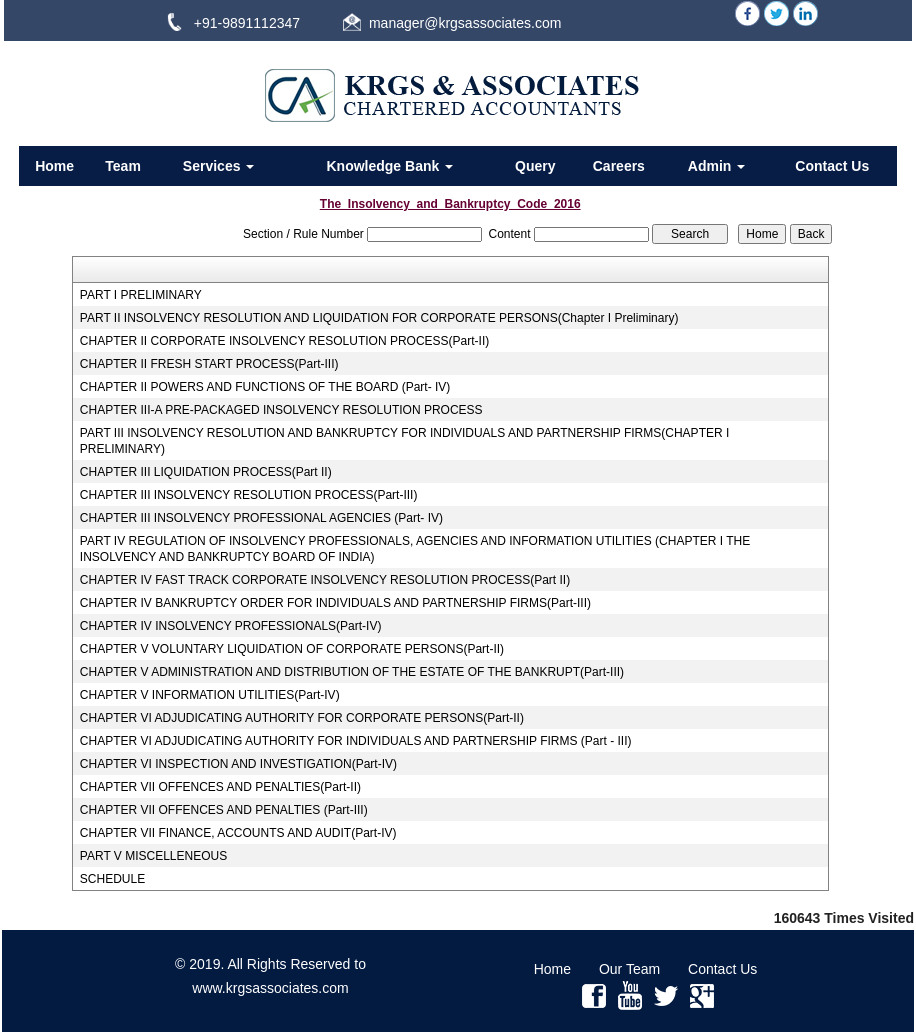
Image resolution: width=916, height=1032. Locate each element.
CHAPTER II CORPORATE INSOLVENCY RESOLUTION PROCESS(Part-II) (284, 341)
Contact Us (832, 166)
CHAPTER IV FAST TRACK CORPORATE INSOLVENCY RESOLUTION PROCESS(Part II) (325, 580)
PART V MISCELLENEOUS (153, 856)
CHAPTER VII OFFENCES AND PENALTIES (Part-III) (224, 810)
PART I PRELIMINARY (141, 295)
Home (54, 166)
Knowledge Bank (389, 166)
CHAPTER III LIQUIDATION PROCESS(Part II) (206, 472)
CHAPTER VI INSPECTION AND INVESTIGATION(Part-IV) (238, 764)
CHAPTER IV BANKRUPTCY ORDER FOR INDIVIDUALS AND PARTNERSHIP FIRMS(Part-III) (335, 603)
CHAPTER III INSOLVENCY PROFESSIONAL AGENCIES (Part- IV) (261, 518)
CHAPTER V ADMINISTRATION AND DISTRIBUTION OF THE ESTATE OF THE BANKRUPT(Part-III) (352, 672)
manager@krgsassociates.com (465, 23)
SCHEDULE (112, 879)
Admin (716, 166)
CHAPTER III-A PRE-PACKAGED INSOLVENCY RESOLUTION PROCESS (281, 410)
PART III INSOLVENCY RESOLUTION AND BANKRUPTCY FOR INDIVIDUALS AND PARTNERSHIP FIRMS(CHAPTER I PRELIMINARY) (404, 441)
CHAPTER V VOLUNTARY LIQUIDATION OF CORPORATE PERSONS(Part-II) (292, 649)
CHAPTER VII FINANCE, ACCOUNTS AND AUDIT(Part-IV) (238, 833)
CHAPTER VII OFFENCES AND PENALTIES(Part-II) (220, 787)
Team (123, 166)
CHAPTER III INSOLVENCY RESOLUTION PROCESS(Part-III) (249, 495)
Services (219, 166)
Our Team (629, 969)
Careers (619, 166)
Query (535, 166)
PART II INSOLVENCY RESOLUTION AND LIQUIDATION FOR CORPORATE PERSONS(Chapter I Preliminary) (379, 318)
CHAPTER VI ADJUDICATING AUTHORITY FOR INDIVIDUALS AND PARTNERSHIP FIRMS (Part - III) (356, 741)
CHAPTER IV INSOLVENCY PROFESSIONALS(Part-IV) (231, 626)
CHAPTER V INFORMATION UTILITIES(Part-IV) (210, 695)
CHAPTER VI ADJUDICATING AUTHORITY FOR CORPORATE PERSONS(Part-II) (302, 718)
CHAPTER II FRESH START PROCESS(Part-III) (209, 364)
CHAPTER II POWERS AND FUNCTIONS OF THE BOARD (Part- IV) (265, 387)
